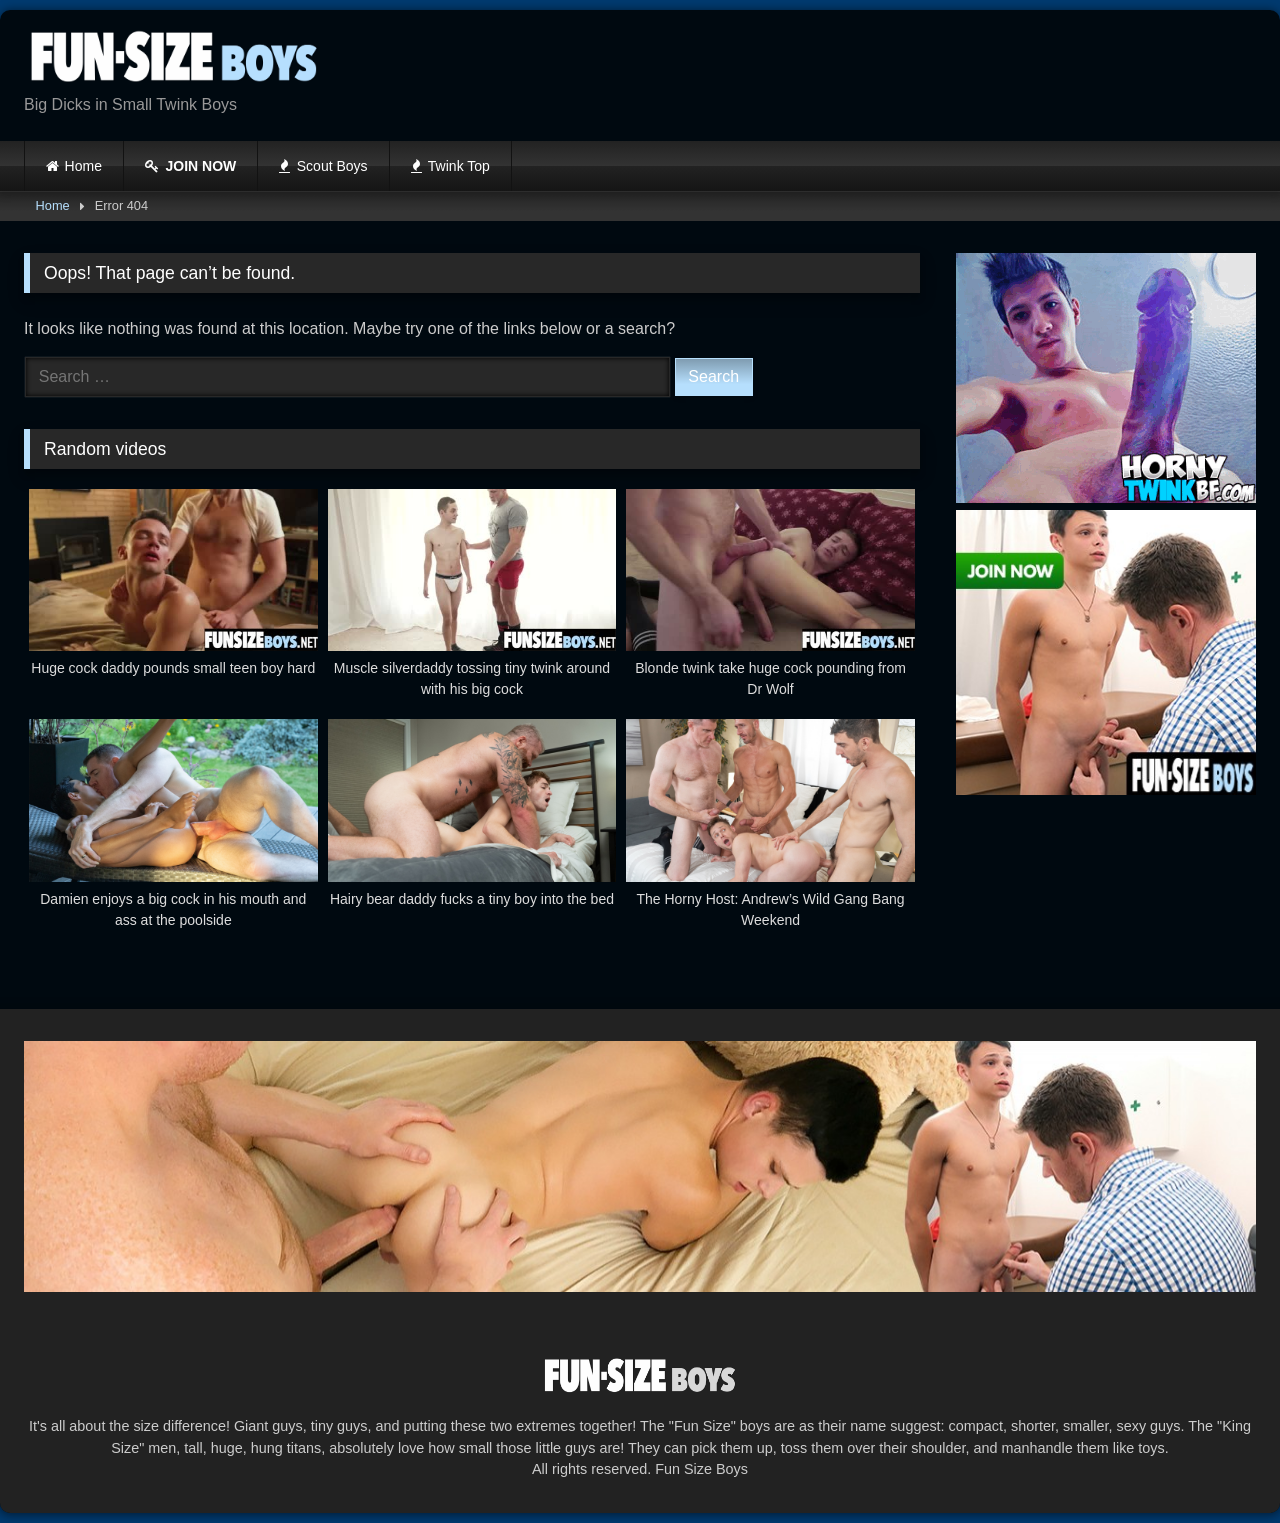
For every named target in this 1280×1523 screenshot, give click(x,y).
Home (83, 166)
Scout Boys (323, 166)
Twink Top (450, 166)
